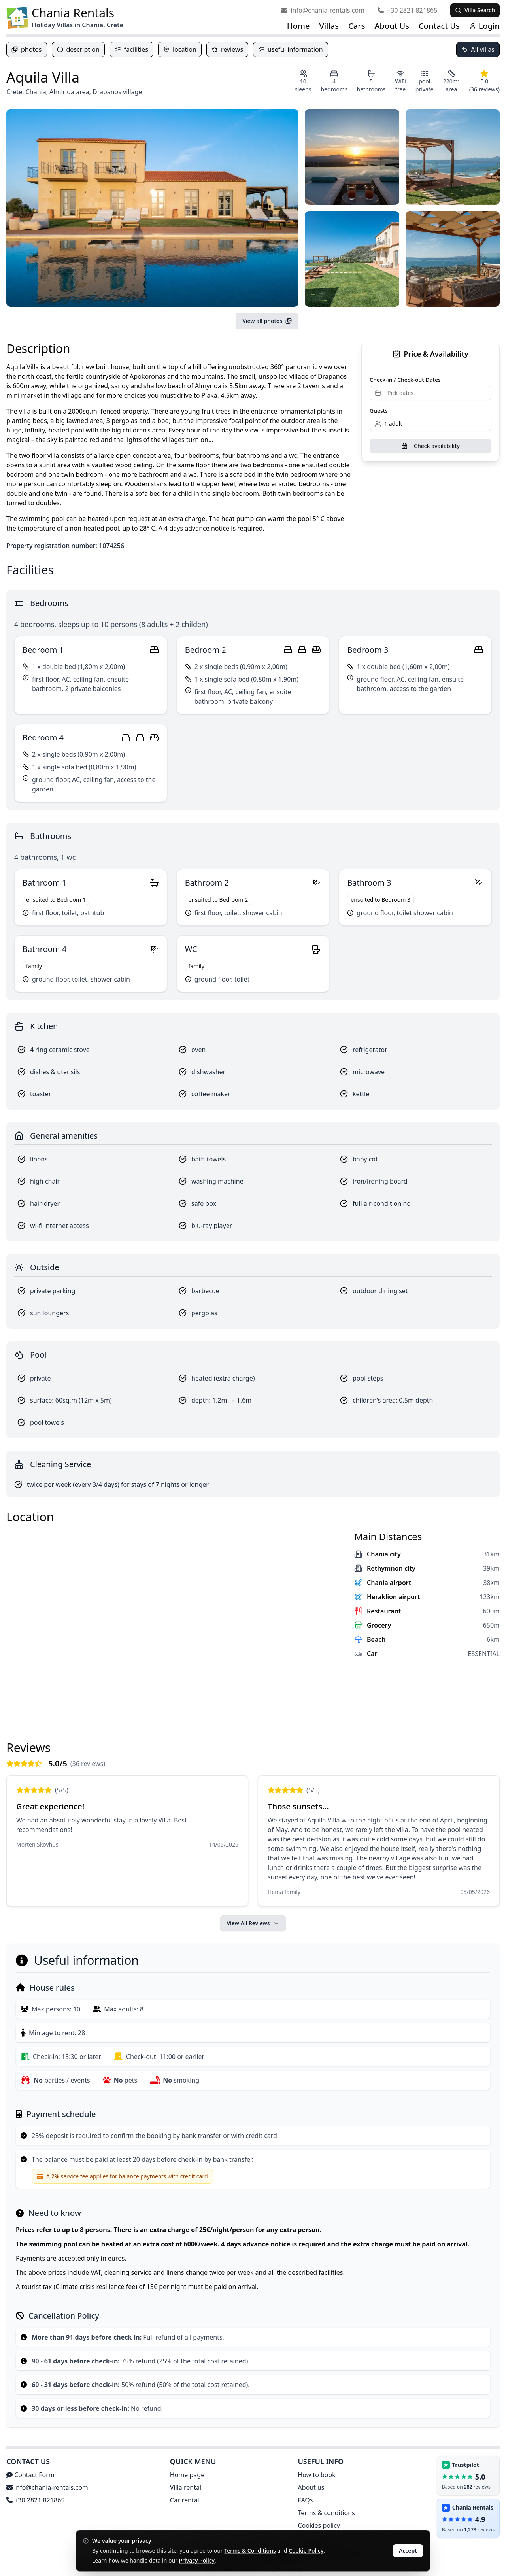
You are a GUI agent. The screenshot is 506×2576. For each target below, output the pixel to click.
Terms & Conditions (250, 2550)
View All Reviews (253, 1923)
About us (311, 2487)
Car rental (184, 2500)
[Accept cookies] (408, 2550)
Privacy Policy (197, 2560)
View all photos (267, 321)
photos (26, 49)
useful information (290, 49)
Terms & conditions (326, 2512)
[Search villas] (475, 10)
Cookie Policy (306, 2550)
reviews (227, 49)
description (78, 49)
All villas (478, 49)
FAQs (305, 2500)
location (179, 49)
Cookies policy (319, 2525)
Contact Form (30, 2474)
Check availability (430, 445)
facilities (131, 49)
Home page (187, 2474)
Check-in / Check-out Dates (405, 380)
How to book (316, 2474)
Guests (379, 411)
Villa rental (185, 2487)
